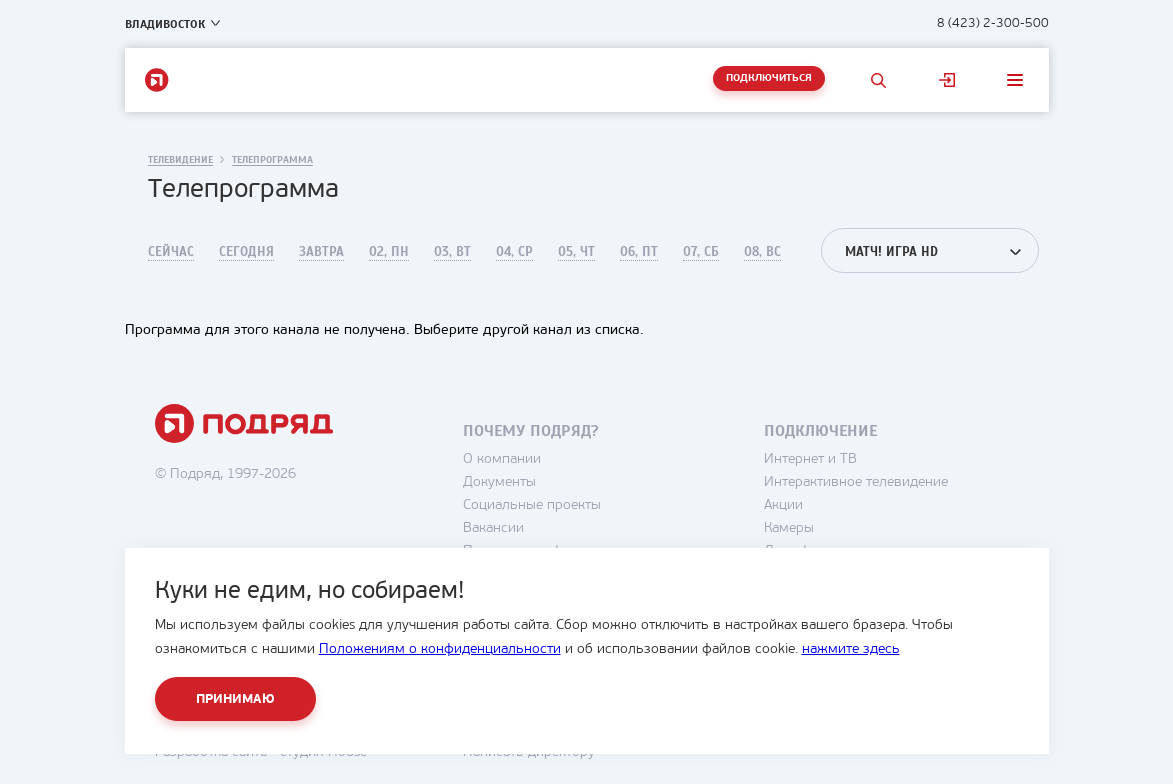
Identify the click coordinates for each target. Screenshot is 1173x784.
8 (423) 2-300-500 (993, 23)
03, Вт (452, 252)
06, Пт (639, 252)
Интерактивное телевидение (856, 482)
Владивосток (165, 24)
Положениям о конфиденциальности (440, 649)
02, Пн (389, 252)
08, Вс (762, 252)
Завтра (321, 252)
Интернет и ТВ (810, 459)
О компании (502, 459)
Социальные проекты (532, 505)
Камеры (789, 528)
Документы (499, 482)
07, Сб (701, 252)
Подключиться (769, 78)
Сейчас (171, 252)
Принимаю (235, 699)
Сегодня (246, 252)
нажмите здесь (851, 649)
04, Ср (514, 252)
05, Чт (576, 252)
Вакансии (493, 528)
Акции (783, 505)
